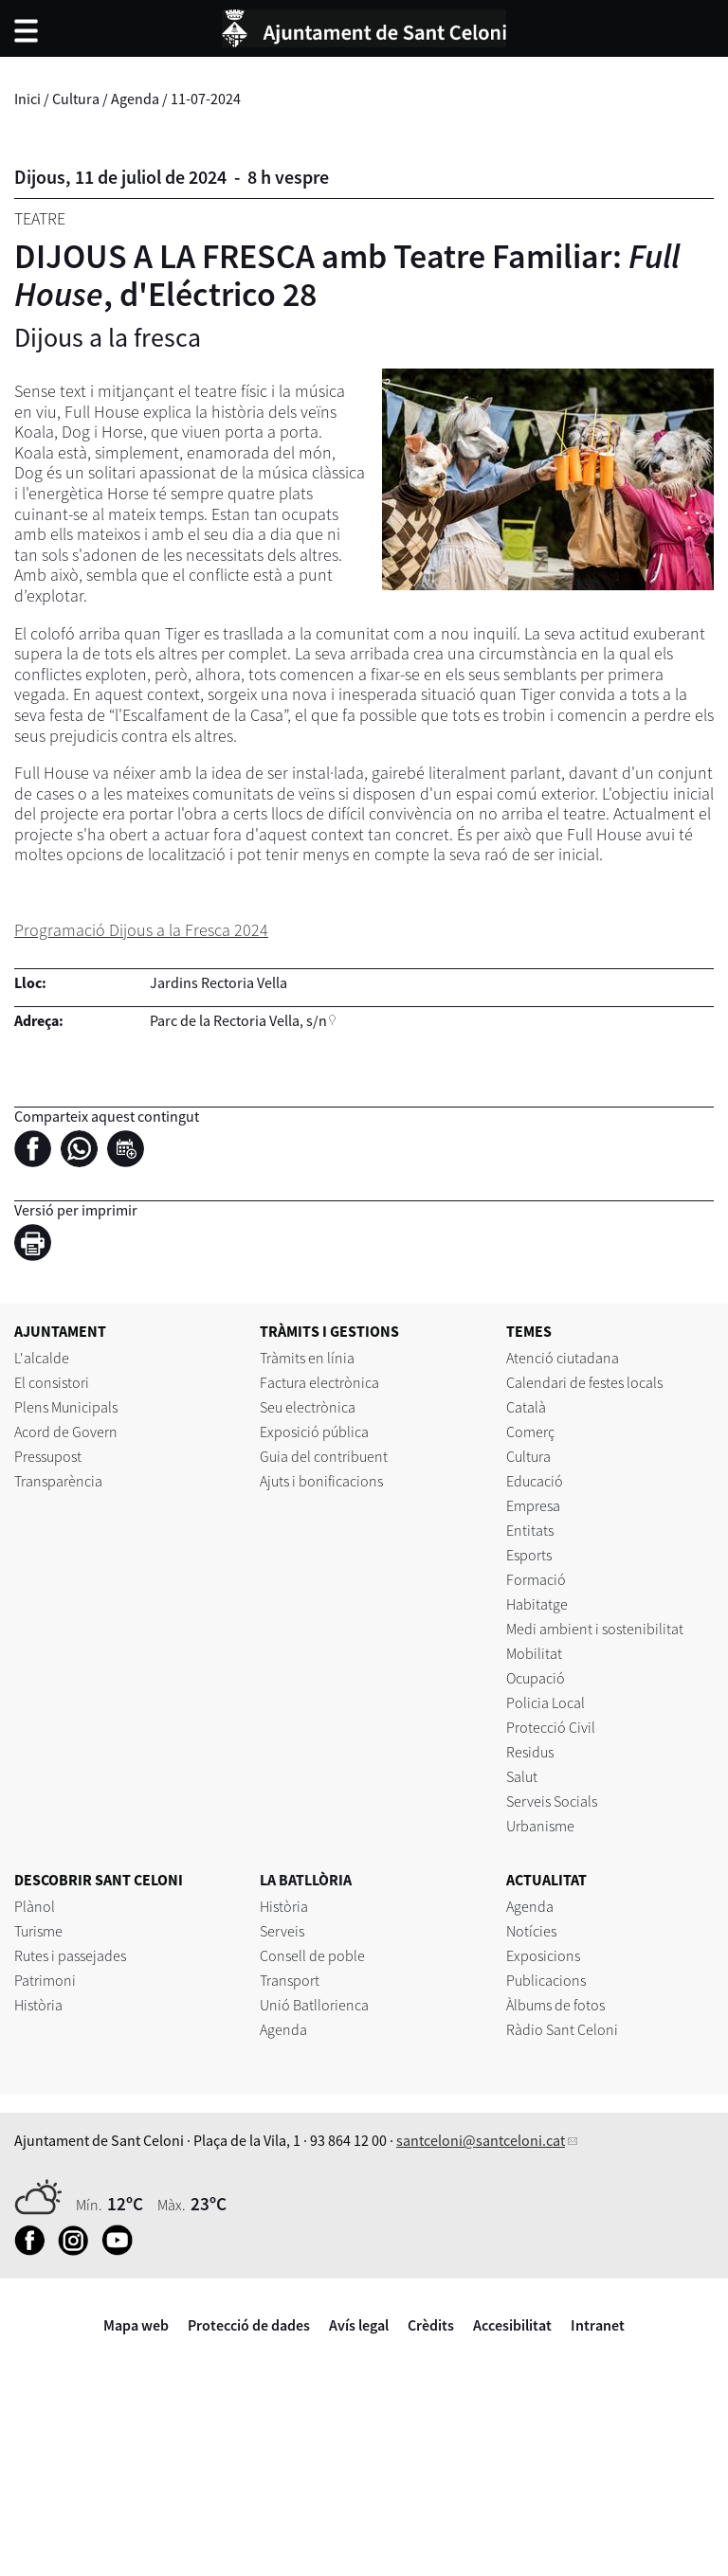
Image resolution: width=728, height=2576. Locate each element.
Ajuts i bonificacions (321, 1480)
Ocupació (535, 1677)
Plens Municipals (66, 1406)
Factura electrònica (319, 1382)
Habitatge (537, 1603)
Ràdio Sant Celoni (562, 2029)
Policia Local (545, 1702)
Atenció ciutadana (562, 1357)
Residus (530, 1751)
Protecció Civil (550, 1727)
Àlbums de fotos (555, 2004)
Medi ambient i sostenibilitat (594, 1628)
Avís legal (359, 2324)
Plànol (34, 1906)
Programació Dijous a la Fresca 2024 (141, 930)
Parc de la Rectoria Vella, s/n (238, 1020)
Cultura (76, 98)
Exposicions (543, 1955)
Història (38, 2004)
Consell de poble (312, 1955)
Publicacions (546, 1980)
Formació (536, 1579)
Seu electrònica (307, 1406)
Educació (534, 1480)
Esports (529, 1554)
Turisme (38, 1930)
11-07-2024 (206, 98)
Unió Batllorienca (314, 2004)
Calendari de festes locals (584, 1382)
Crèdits (431, 2324)
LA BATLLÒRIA (306, 1879)
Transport (289, 1980)
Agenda (135, 98)
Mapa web (136, 2324)
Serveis (282, 1930)
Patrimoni (45, 1980)
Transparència (58, 1480)
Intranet (598, 2324)
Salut (521, 1776)
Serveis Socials (551, 1801)
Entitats (530, 1530)
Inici (27, 98)
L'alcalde (41, 1357)
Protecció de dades (249, 2324)
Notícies (531, 1930)
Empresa (533, 1505)
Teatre (39, 218)
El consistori (51, 1382)
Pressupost (48, 1456)
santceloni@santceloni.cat (480, 2140)
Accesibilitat (512, 2324)
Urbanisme (540, 1825)
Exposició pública (314, 1431)
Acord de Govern (66, 1431)
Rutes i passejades (70, 1955)
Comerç (530, 1431)
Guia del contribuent (324, 1456)
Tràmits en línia (307, 1357)
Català (526, 1406)
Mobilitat (534, 1653)
